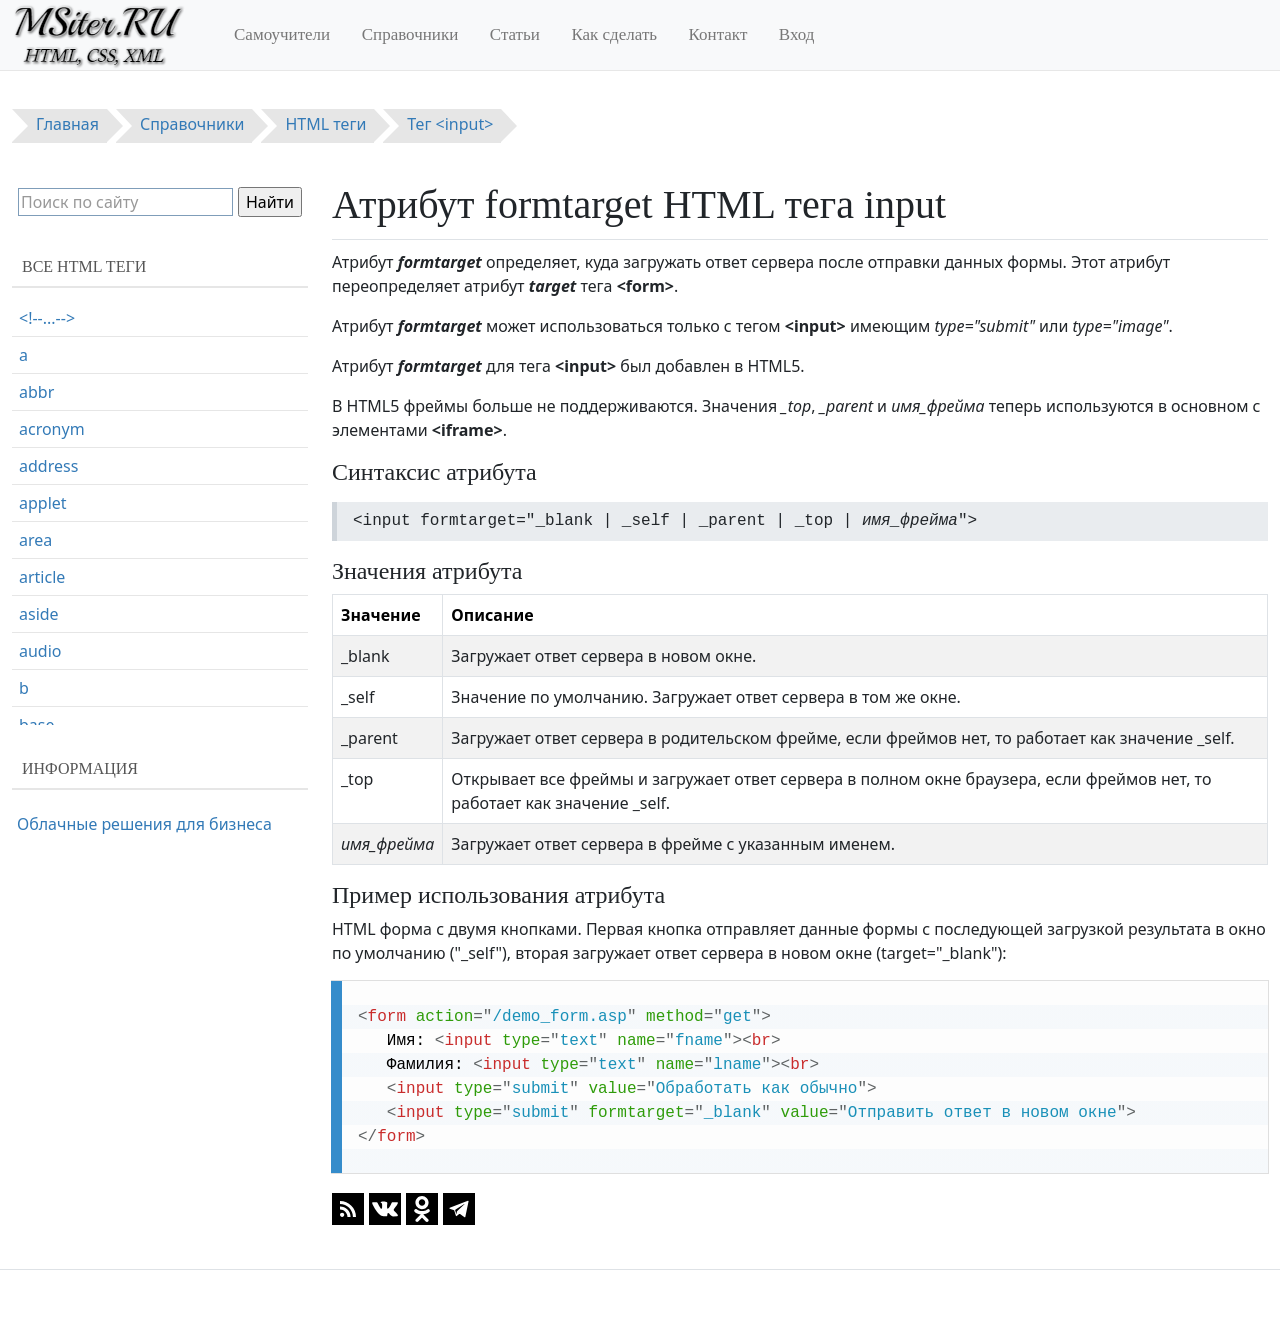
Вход (797, 34)
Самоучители (282, 34)
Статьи (515, 34)
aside (39, 614)
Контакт (718, 34)
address (48, 466)
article (42, 577)
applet (43, 503)
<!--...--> (47, 318)
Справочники (410, 34)
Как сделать (614, 34)
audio (40, 651)
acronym (52, 429)
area (35, 540)
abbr (36, 392)
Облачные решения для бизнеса (144, 824)
